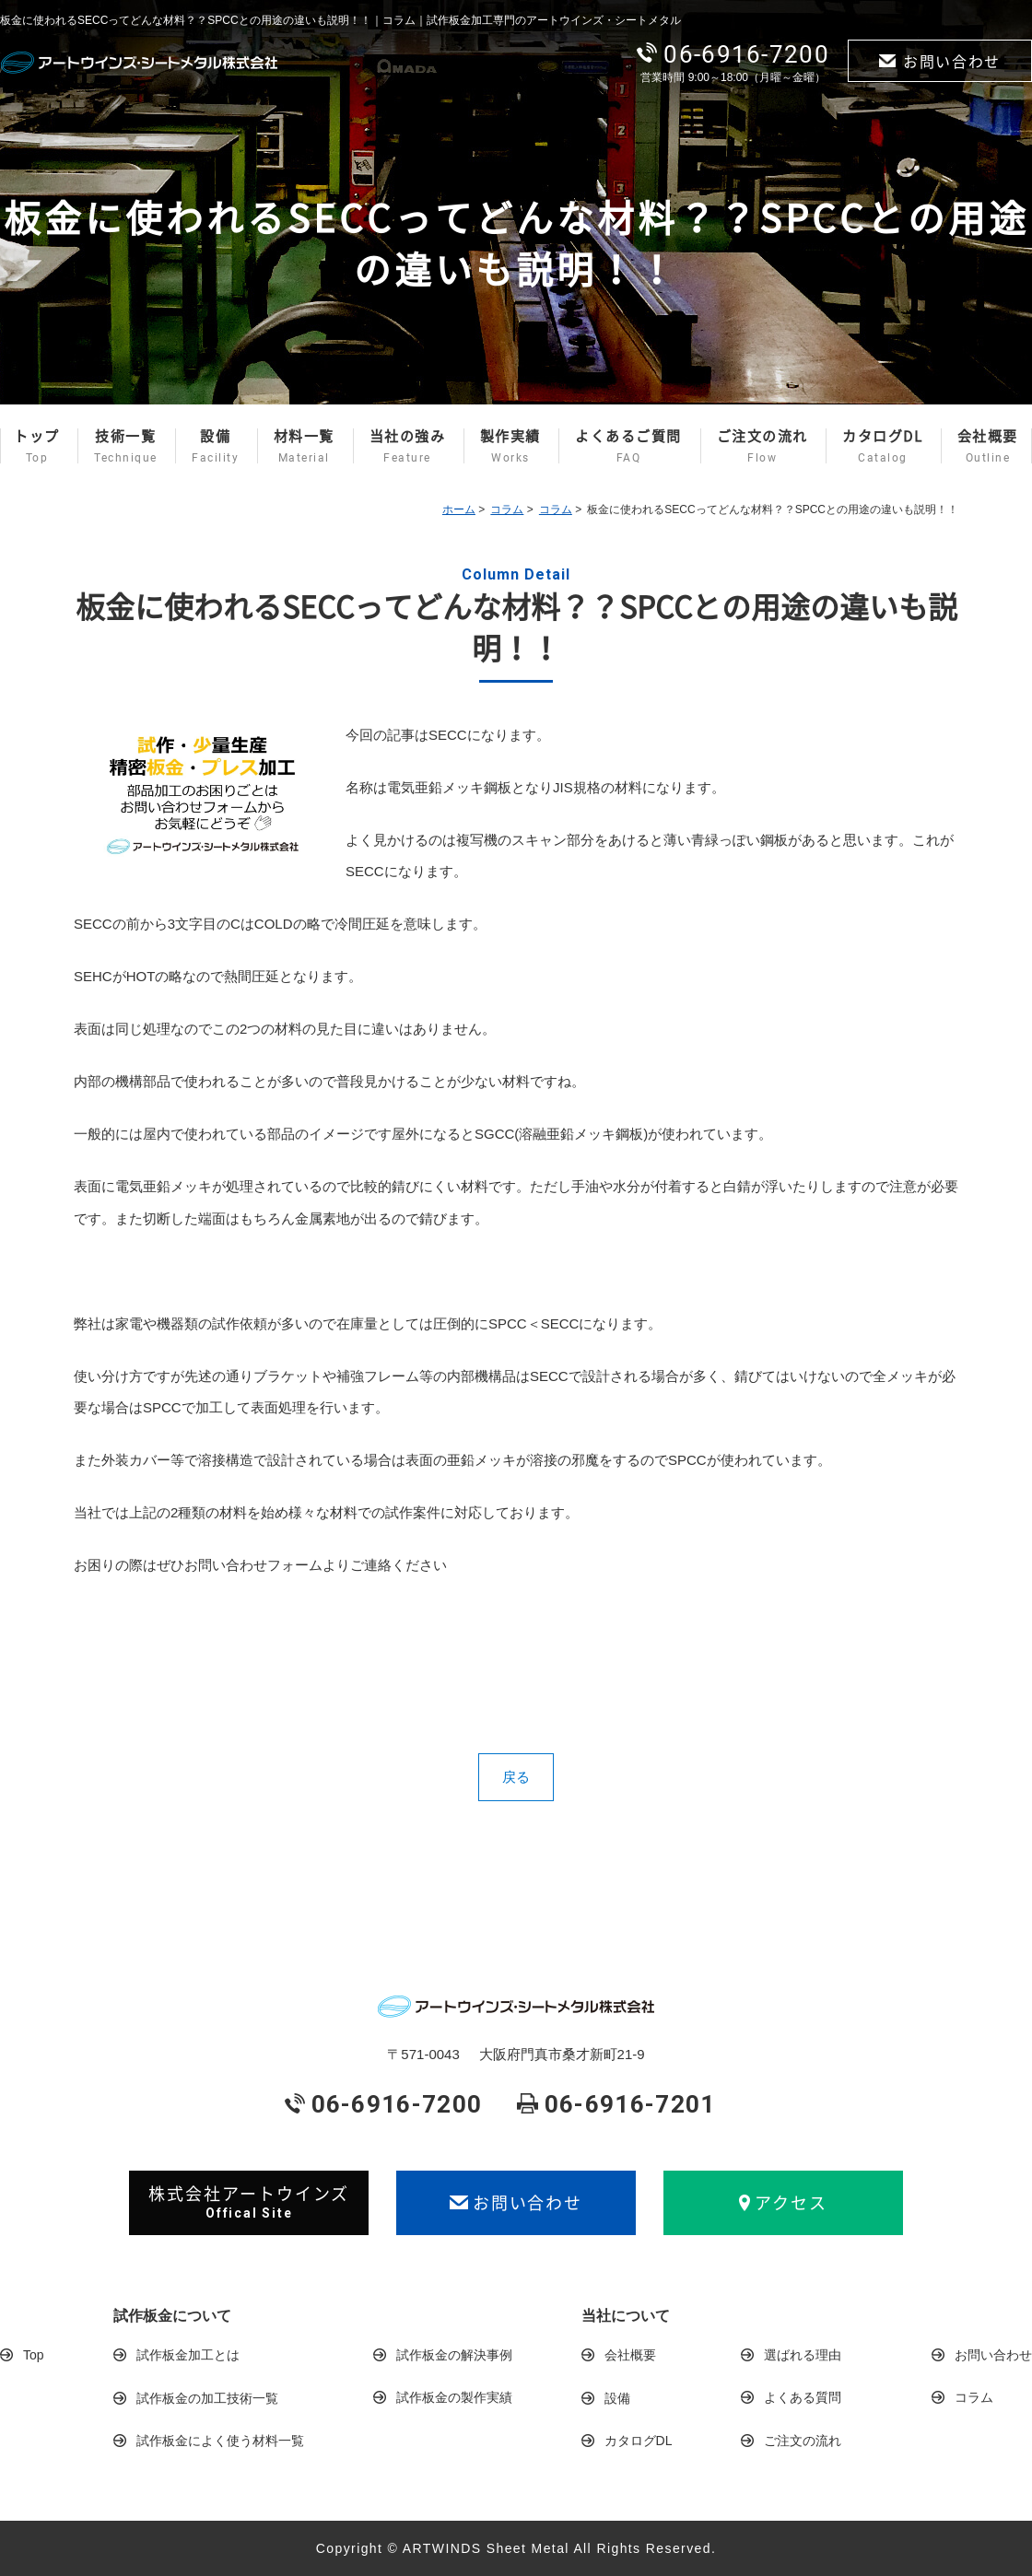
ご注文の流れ (762, 446)
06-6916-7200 (733, 54)
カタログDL (882, 446)
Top (33, 2355)
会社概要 (987, 446)
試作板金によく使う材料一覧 (220, 2440)
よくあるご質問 (628, 446)
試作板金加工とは (188, 2355)
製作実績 (510, 446)
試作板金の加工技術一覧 (207, 2398)
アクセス (783, 2202)
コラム (506, 509)
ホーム (458, 509)
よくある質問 (802, 2397)
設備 (215, 446)
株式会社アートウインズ (248, 2202)
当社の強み (407, 446)
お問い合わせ (940, 61)
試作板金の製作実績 (454, 2397)
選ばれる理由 (802, 2355)
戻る (516, 1777)
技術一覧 (126, 446)
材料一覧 (304, 446)
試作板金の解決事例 (454, 2355)
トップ (37, 446)
